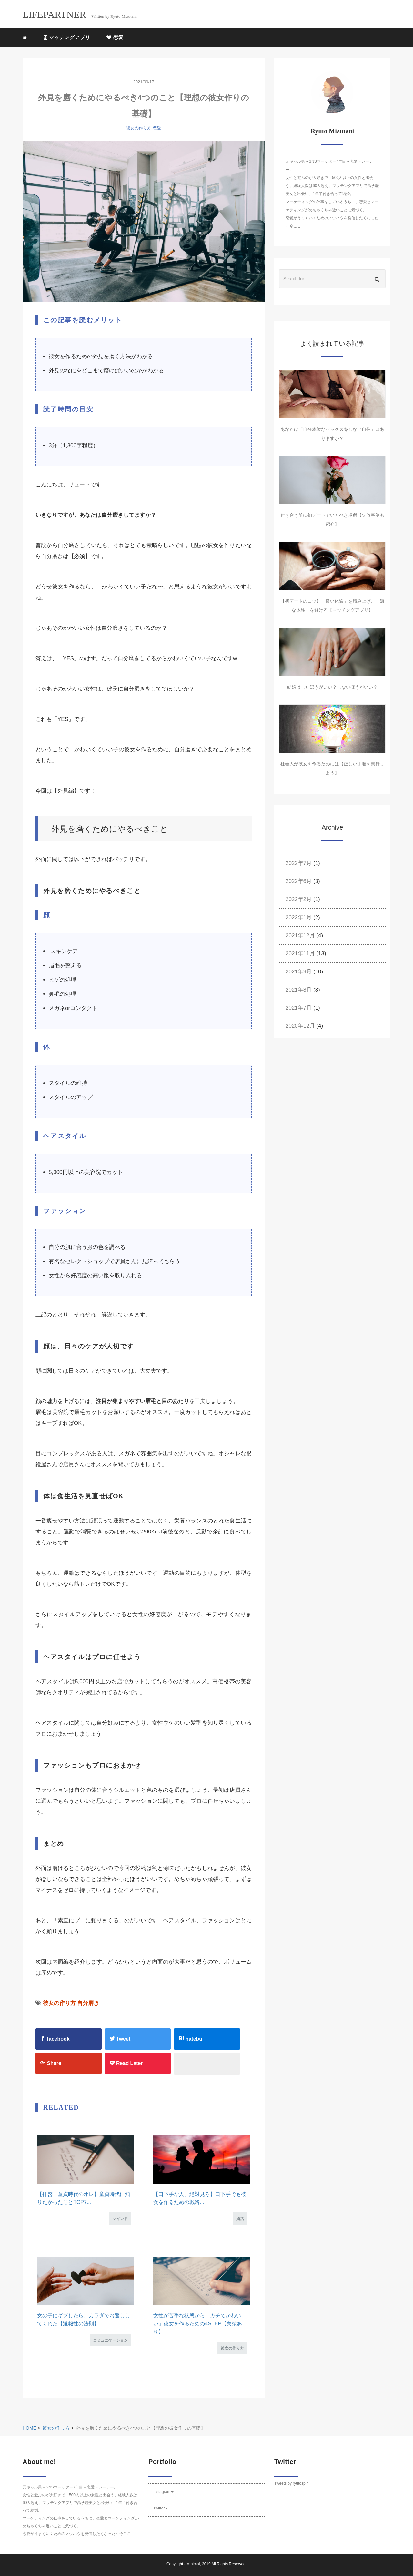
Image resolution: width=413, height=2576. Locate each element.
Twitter (160, 2508)
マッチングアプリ (67, 37)
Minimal (193, 2564)
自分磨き (88, 2003)
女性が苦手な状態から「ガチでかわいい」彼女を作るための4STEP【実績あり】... (197, 2323)
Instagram (163, 2491)
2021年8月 (299, 990)
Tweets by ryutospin (291, 2483)
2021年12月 (300, 935)
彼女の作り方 (138, 127)
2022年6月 (299, 881)
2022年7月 (299, 863)
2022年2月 (299, 899)
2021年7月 (299, 1008)
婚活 (240, 2219)
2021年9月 (299, 972)
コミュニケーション (110, 2340)
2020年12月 (300, 1026)
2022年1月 (299, 917)
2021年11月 (300, 953)
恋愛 (115, 37)
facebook (55, 2038)
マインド (120, 2219)
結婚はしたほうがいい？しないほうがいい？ (332, 687)
